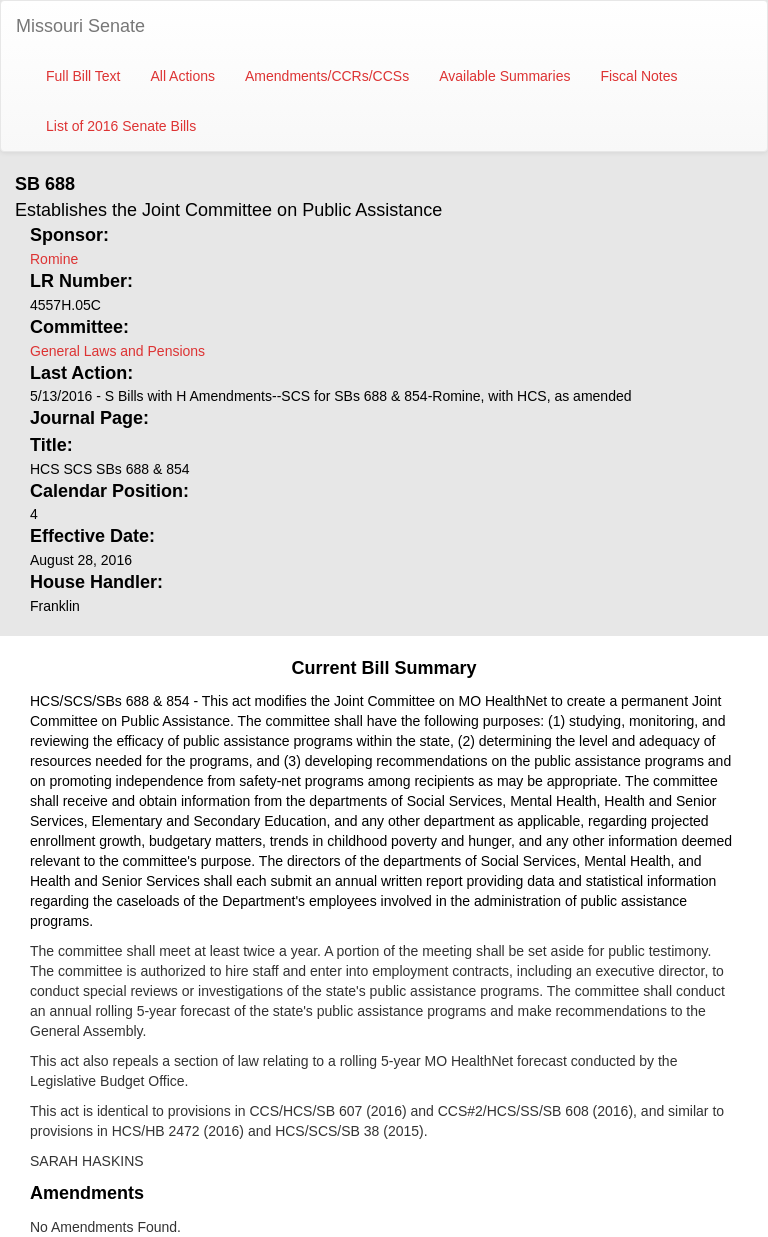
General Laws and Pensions (117, 351)
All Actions (182, 76)
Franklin (55, 606)
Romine (54, 259)
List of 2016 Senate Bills (121, 126)
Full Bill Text (83, 76)
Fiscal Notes (638, 76)
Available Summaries (504, 76)
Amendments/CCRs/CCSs (327, 76)
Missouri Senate (80, 26)
